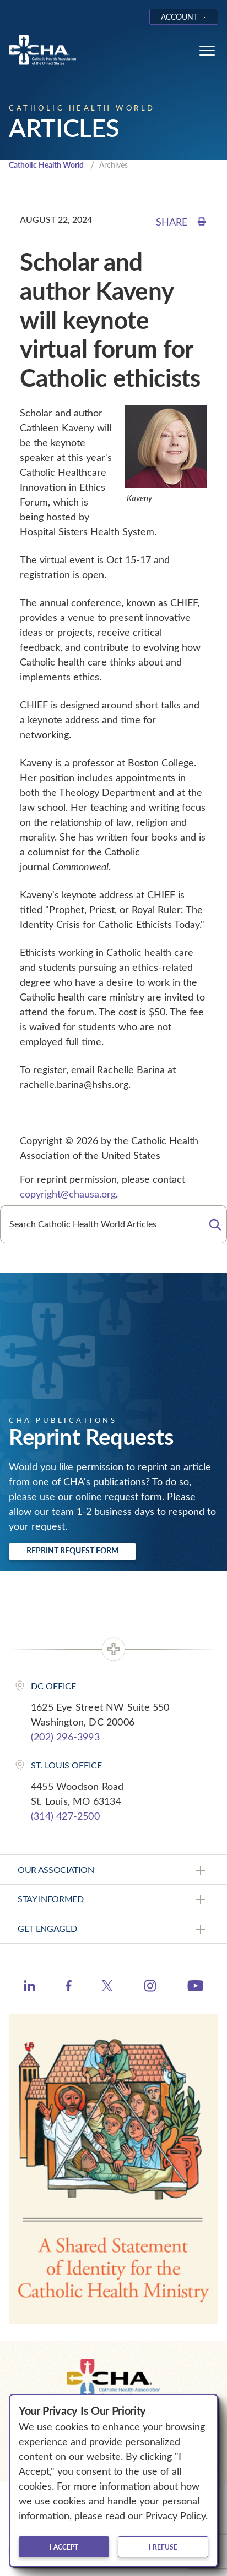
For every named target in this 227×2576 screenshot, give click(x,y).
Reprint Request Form (72, 1550)
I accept (64, 2546)
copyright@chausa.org (68, 1193)
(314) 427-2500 (65, 1815)
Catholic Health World (46, 165)
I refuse (163, 2546)
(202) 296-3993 (65, 1736)
